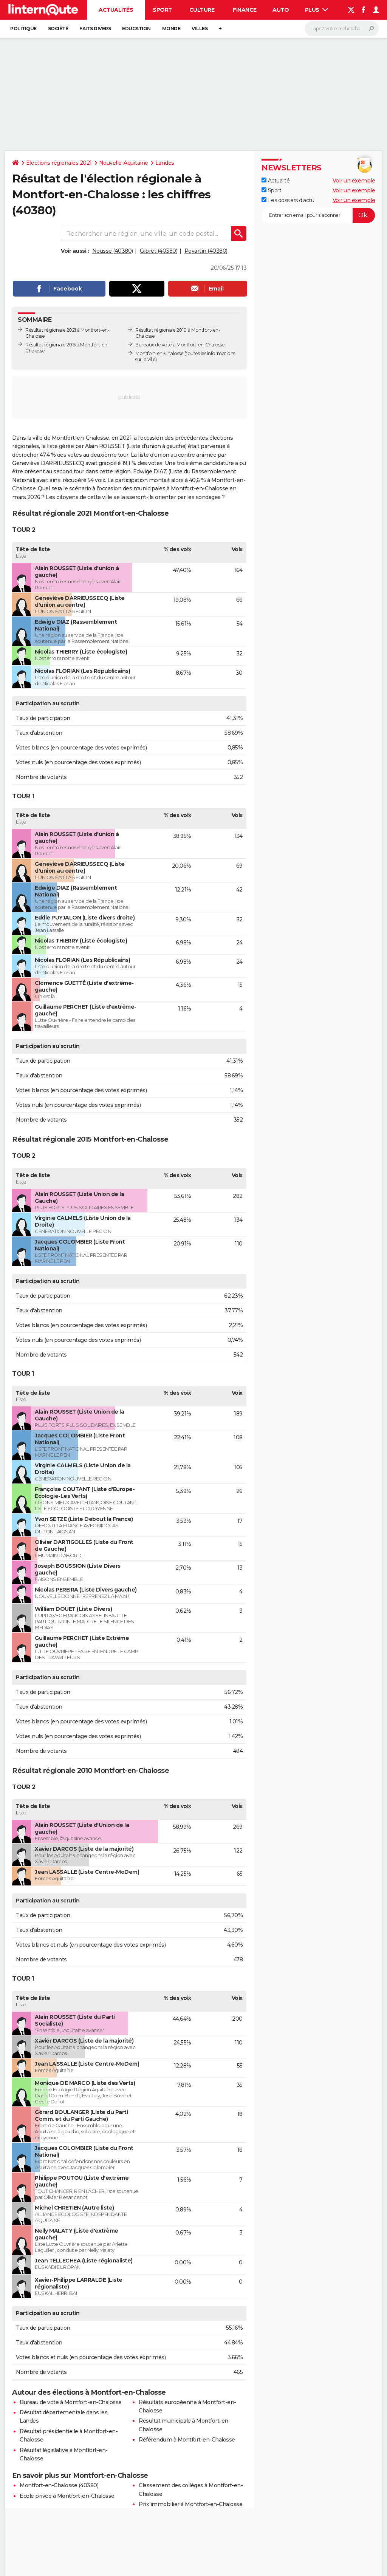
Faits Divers (95, 28)
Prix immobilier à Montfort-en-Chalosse (190, 2504)
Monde (171, 28)
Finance (245, 9)
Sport (162, 9)
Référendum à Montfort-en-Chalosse (187, 2439)
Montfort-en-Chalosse (159, 353)
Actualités (116, 9)
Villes (199, 28)
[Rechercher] (342, 28)
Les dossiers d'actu (288, 200)
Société (58, 28)
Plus (316, 9)
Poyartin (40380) (206, 250)
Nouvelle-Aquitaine (123, 162)
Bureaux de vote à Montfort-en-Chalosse (179, 345)
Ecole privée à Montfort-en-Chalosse (67, 2496)
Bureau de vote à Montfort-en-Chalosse (71, 2402)
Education (136, 28)
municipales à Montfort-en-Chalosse (180, 488)
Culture (202, 9)
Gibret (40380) (158, 250)
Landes (164, 162)
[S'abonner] (318, 215)
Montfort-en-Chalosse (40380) (59, 2485)
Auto (280, 9)
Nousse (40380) (112, 250)
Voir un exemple (354, 180)
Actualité (275, 180)
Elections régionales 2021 (59, 162)
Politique (23, 28)
